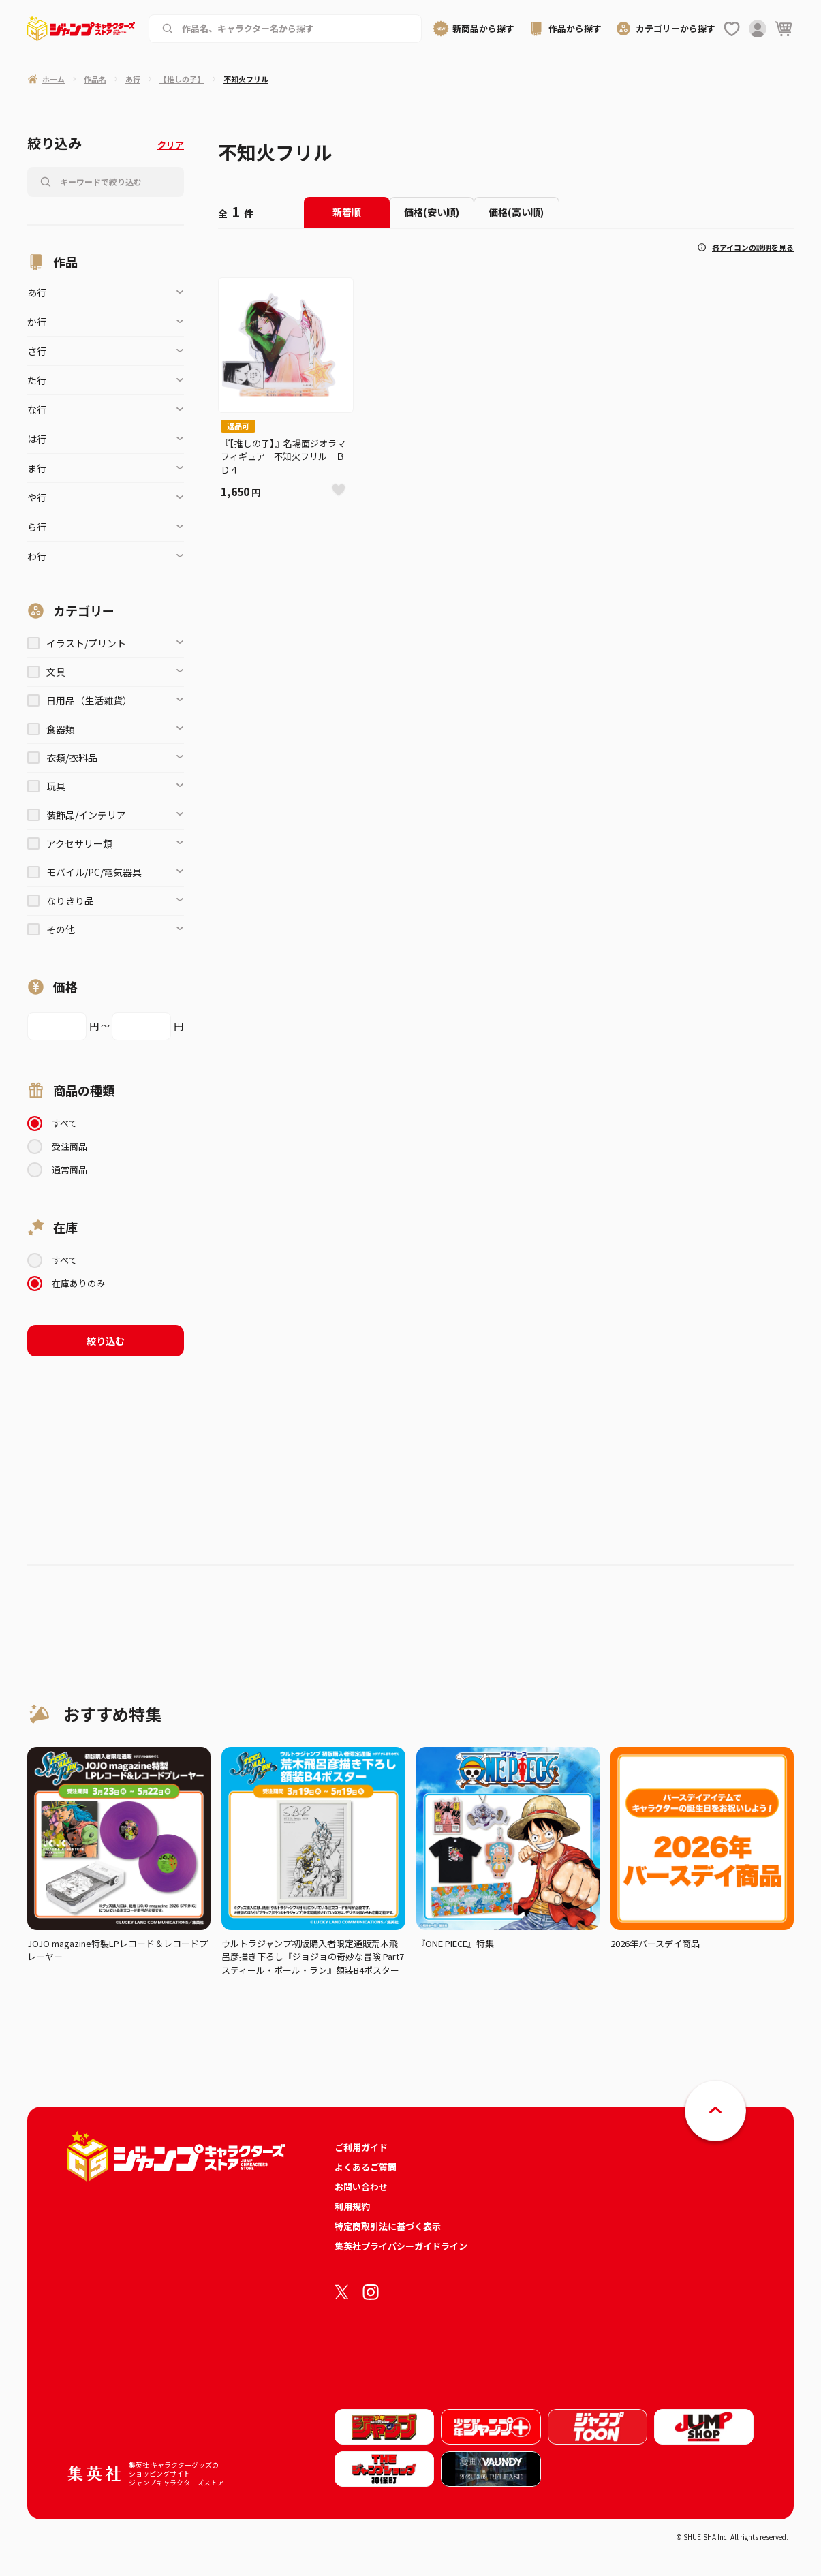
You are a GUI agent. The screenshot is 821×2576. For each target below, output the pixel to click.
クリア (170, 144)
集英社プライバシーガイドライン (401, 2245)
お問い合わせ (361, 2186)
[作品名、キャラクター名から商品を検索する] (295, 28)
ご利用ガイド (361, 2147)
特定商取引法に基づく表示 (388, 2226)
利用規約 (352, 2206)
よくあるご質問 (366, 2166)
